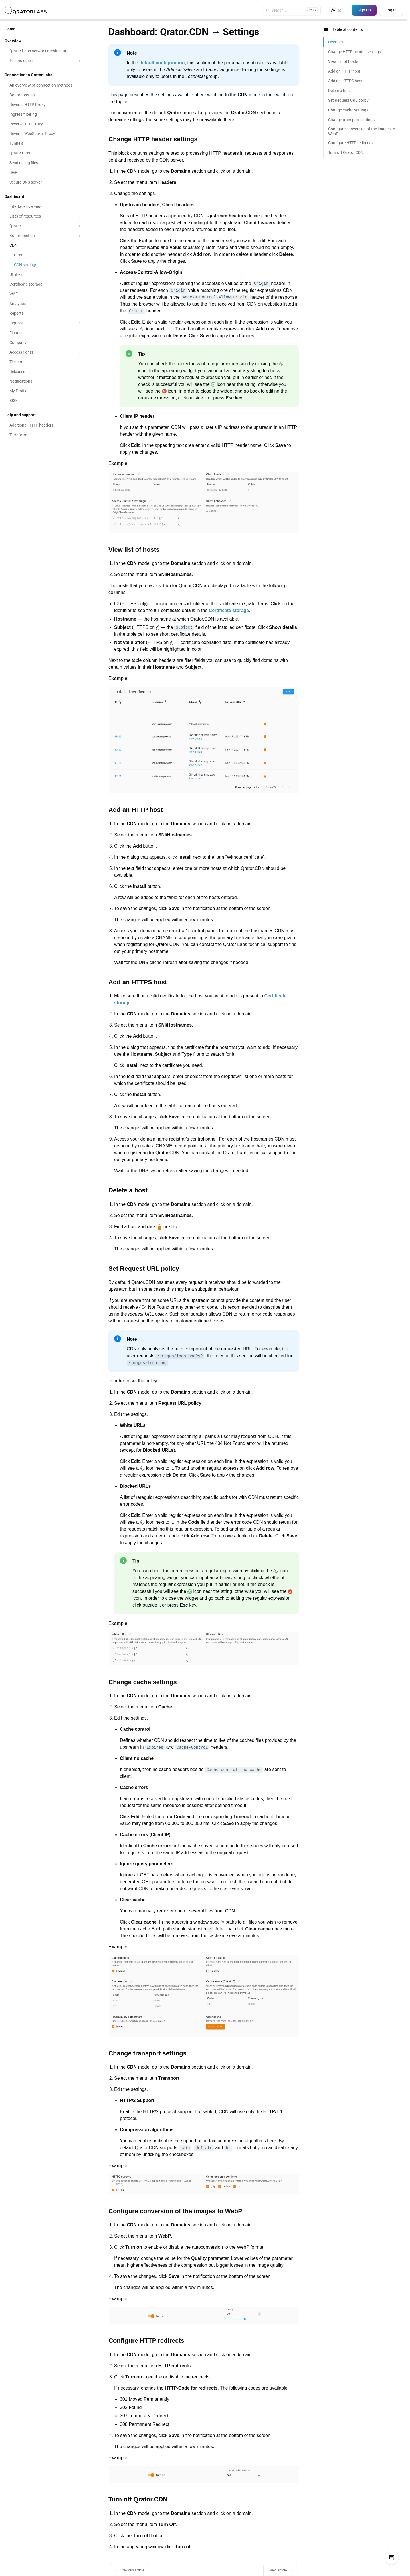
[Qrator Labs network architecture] (45, 51)
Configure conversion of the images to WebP (361, 131)
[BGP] (45, 173)
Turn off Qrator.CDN (345, 152)
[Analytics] (45, 304)
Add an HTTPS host (345, 81)
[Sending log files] (45, 163)
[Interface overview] (45, 207)
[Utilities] (45, 275)
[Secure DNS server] (45, 182)
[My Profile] (45, 391)
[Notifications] (45, 381)
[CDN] (45, 255)
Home (10, 29)
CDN (45, 245)
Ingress (45, 323)
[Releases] (45, 372)
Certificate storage (229, 610)
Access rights (45, 352)
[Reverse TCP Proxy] (45, 124)
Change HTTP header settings (354, 51)
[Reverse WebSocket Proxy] (45, 134)
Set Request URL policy (348, 100)
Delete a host (339, 90)
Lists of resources (45, 216)
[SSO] (45, 401)
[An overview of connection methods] (45, 85)
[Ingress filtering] (45, 114)
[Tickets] (45, 362)
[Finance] (45, 333)
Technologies (45, 61)
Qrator (45, 226)
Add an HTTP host (344, 71)
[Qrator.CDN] (45, 153)
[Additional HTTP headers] (45, 425)
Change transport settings (351, 119)
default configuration (162, 62)
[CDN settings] (45, 265)
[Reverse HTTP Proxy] (45, 105)
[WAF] (45, 294)
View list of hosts (343, 61)
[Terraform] (45, 435)
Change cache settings (348, 110)
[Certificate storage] (45, 284)
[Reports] (45, 313)
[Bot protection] (45, 95)
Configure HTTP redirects (350, 142)
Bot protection (45, 236)
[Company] (45, 343)
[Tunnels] (45, 143)
